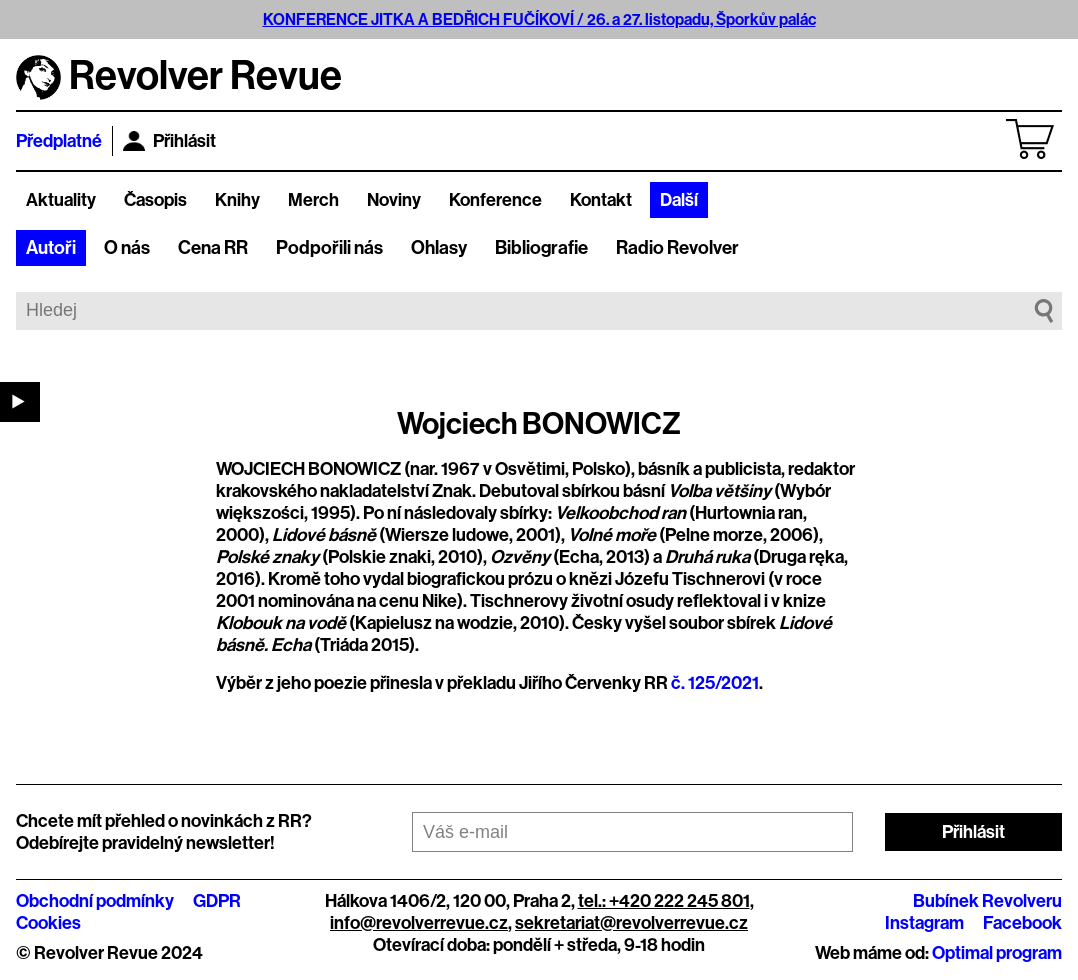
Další (679, 200)
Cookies (48, 923)
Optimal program (997, 953)
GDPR (217, 901)
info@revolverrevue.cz (419, 923)
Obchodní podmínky (95, 901)
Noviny (394, 200)
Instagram (924, 923)
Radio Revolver (677, 248)
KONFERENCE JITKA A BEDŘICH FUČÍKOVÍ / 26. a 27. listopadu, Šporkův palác (539, 19)
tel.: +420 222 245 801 (664, 901)
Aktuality (61, 200)
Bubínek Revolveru (987, 901)
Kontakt (601, 200)
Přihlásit (169, 141)
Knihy (237, 200)
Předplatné (59, 141)
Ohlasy (439, 248)
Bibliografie (541, 248)
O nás (127, 248)
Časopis (155, 200)
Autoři (51, 248)
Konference (495, 200)
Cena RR (213, 248)
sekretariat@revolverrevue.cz (631, 923)
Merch (313, 200)
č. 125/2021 (715, 683)
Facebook (1022, 923)
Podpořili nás (329, 248)
